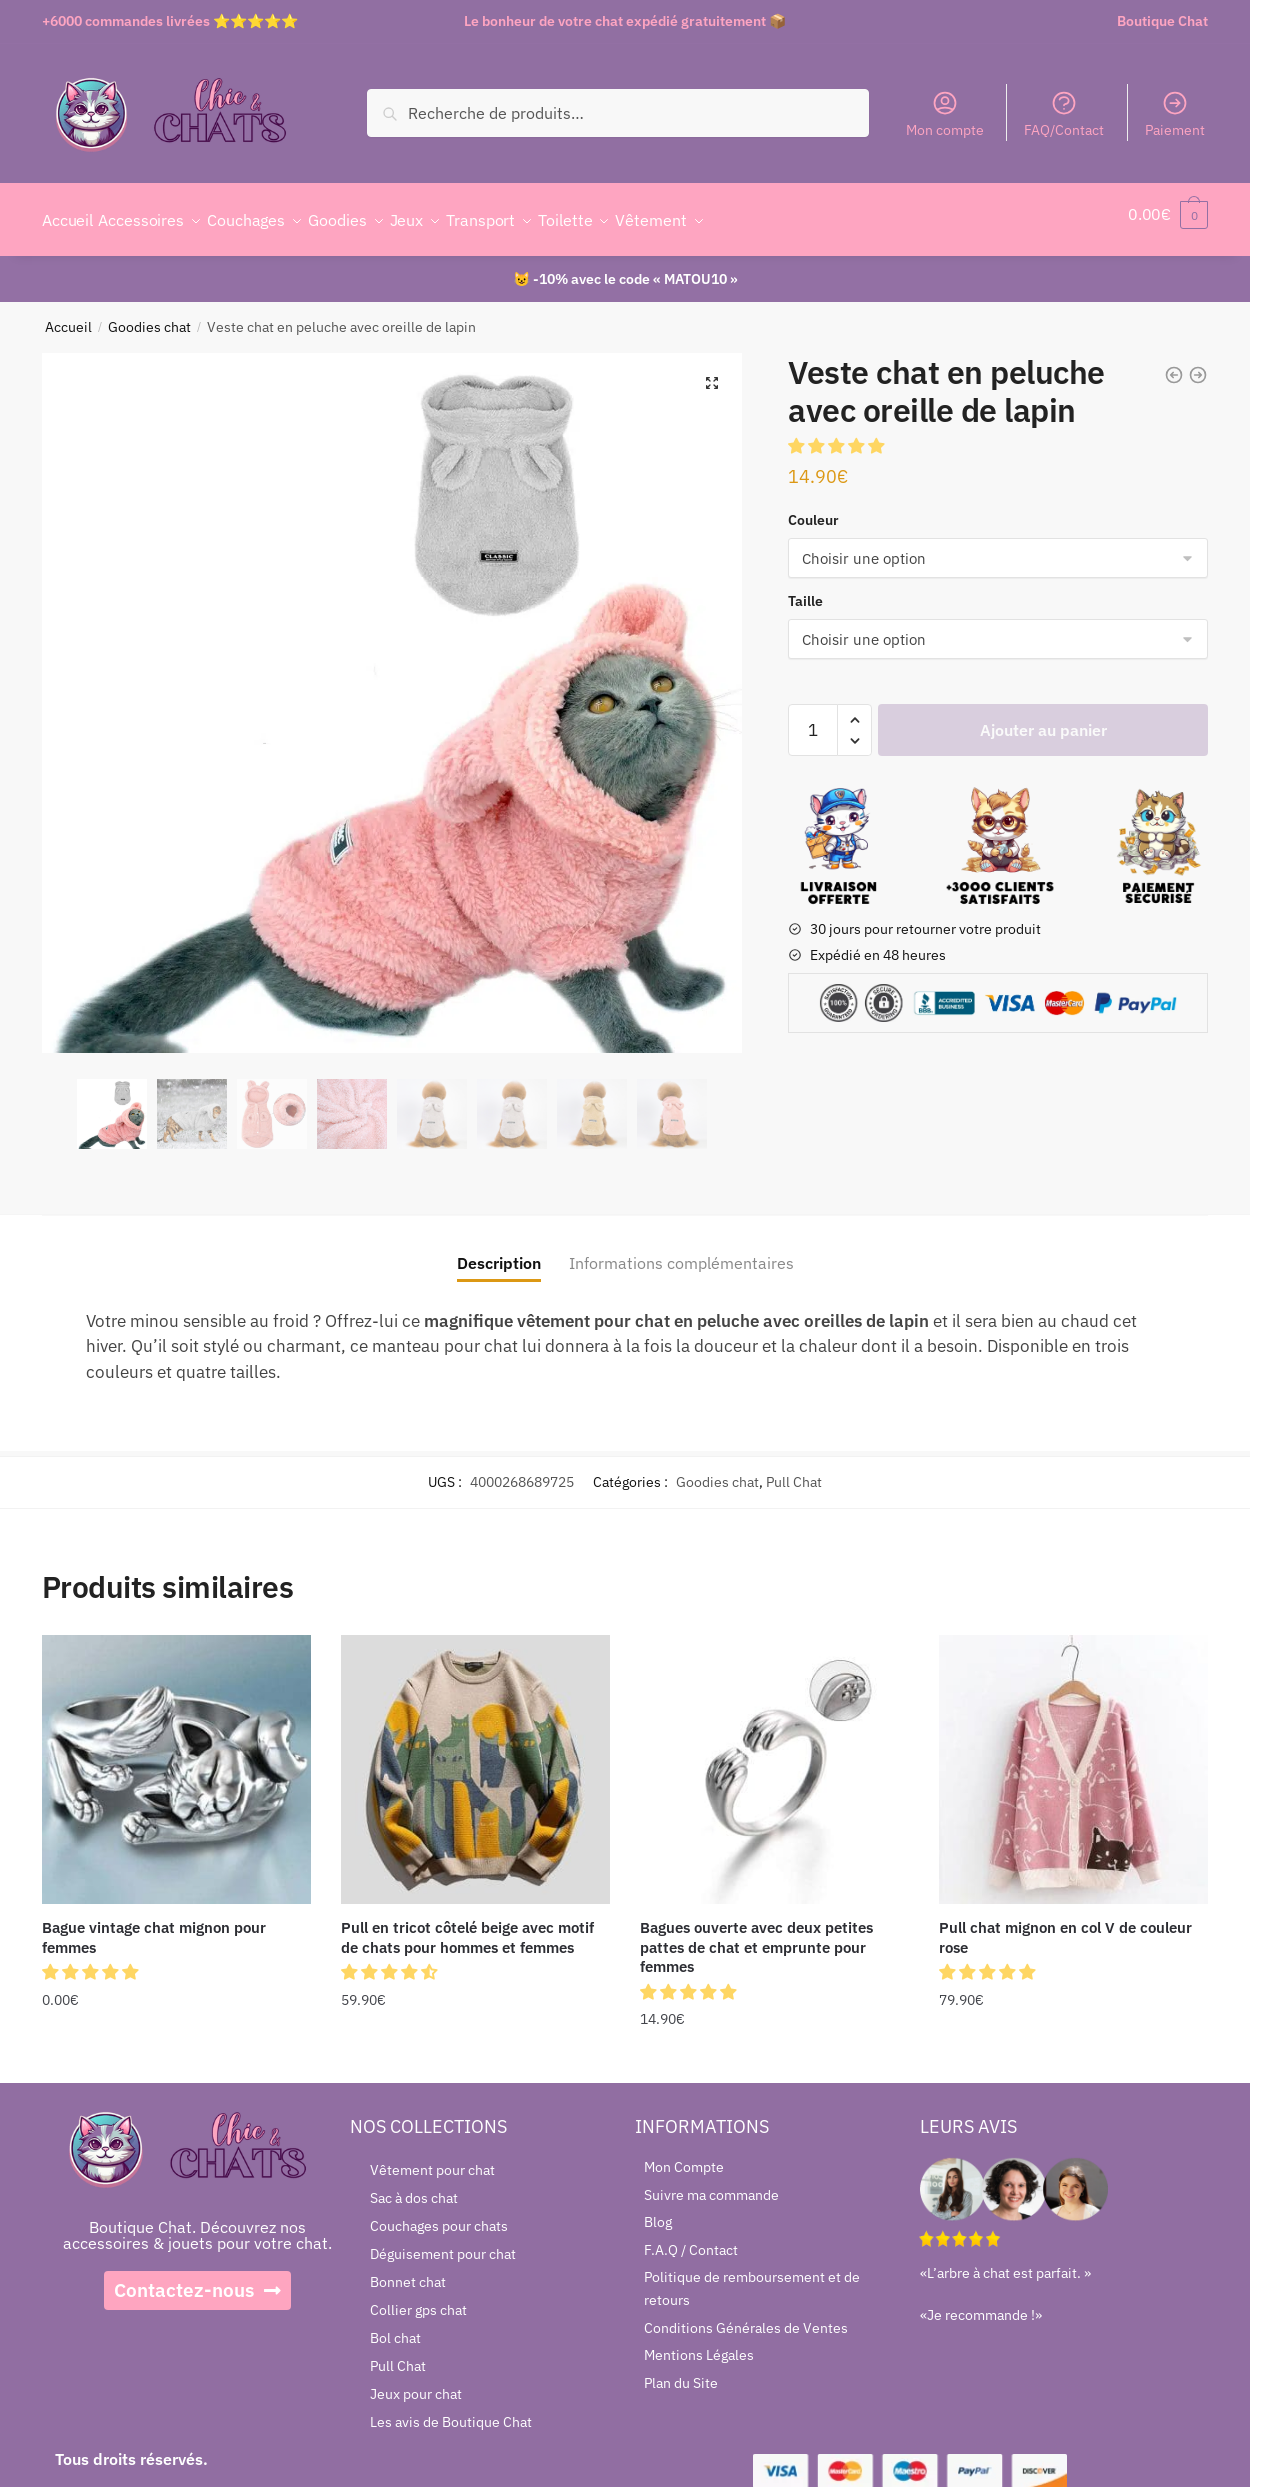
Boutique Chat (1162, 21)
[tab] (499, 1235)
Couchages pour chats (439, 2214)
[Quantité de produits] (813, 718)
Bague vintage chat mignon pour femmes (154, 1925)
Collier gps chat (418, 2298)
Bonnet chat (408, 2270)
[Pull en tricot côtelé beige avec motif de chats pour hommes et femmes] (475, 1757)
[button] (838, 434)
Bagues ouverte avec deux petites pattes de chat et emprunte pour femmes (756, 1935)
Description (499, 1251)
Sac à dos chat (414, 2186)
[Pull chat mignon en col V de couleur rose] (1073, 1757)
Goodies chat (149, 315)
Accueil (68, 315)
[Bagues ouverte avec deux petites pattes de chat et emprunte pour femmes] (774, 1757)
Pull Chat (794, 1470)
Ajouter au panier (1043, 718)
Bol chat (395, 2326)
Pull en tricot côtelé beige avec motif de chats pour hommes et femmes (467, 1925)
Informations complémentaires (681, 1251)
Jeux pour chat (416, 2382)
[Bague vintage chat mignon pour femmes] (176, 1757)
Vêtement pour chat (432, 2158)
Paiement (1175, 114)
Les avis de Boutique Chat (451, 2410)
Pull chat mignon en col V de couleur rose (1065, 1925)
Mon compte (945, 114)
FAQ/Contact (1064, 114)
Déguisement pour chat (443, 2242)
